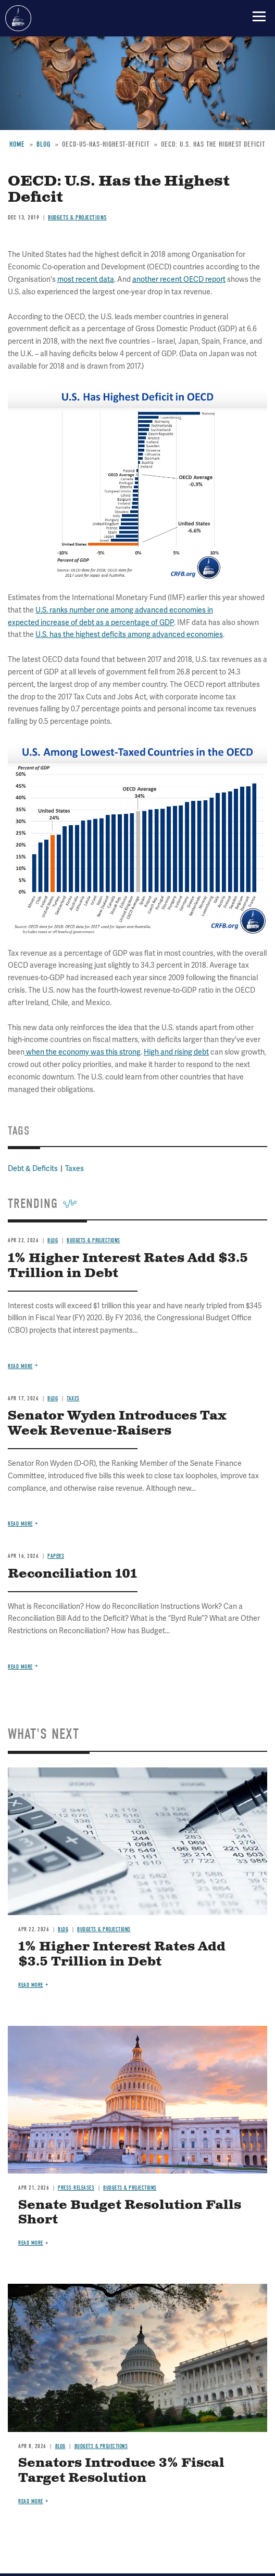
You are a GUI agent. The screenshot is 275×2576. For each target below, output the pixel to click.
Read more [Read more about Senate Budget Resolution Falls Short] (30, 2243)
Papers (55, 1556)
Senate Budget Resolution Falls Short (129, 2213)
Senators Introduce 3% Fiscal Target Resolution (121, 2471)
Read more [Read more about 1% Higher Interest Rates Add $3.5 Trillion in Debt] (30, 1985)
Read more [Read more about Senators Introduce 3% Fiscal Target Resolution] (30, 2501)
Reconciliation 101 (72, 1574)
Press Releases (76, 2187)
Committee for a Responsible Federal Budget (18, 18)
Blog (63, 1929)
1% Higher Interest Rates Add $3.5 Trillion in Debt (122, 1954)
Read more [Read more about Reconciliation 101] (20, 1666)
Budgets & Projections (104, 1929)
